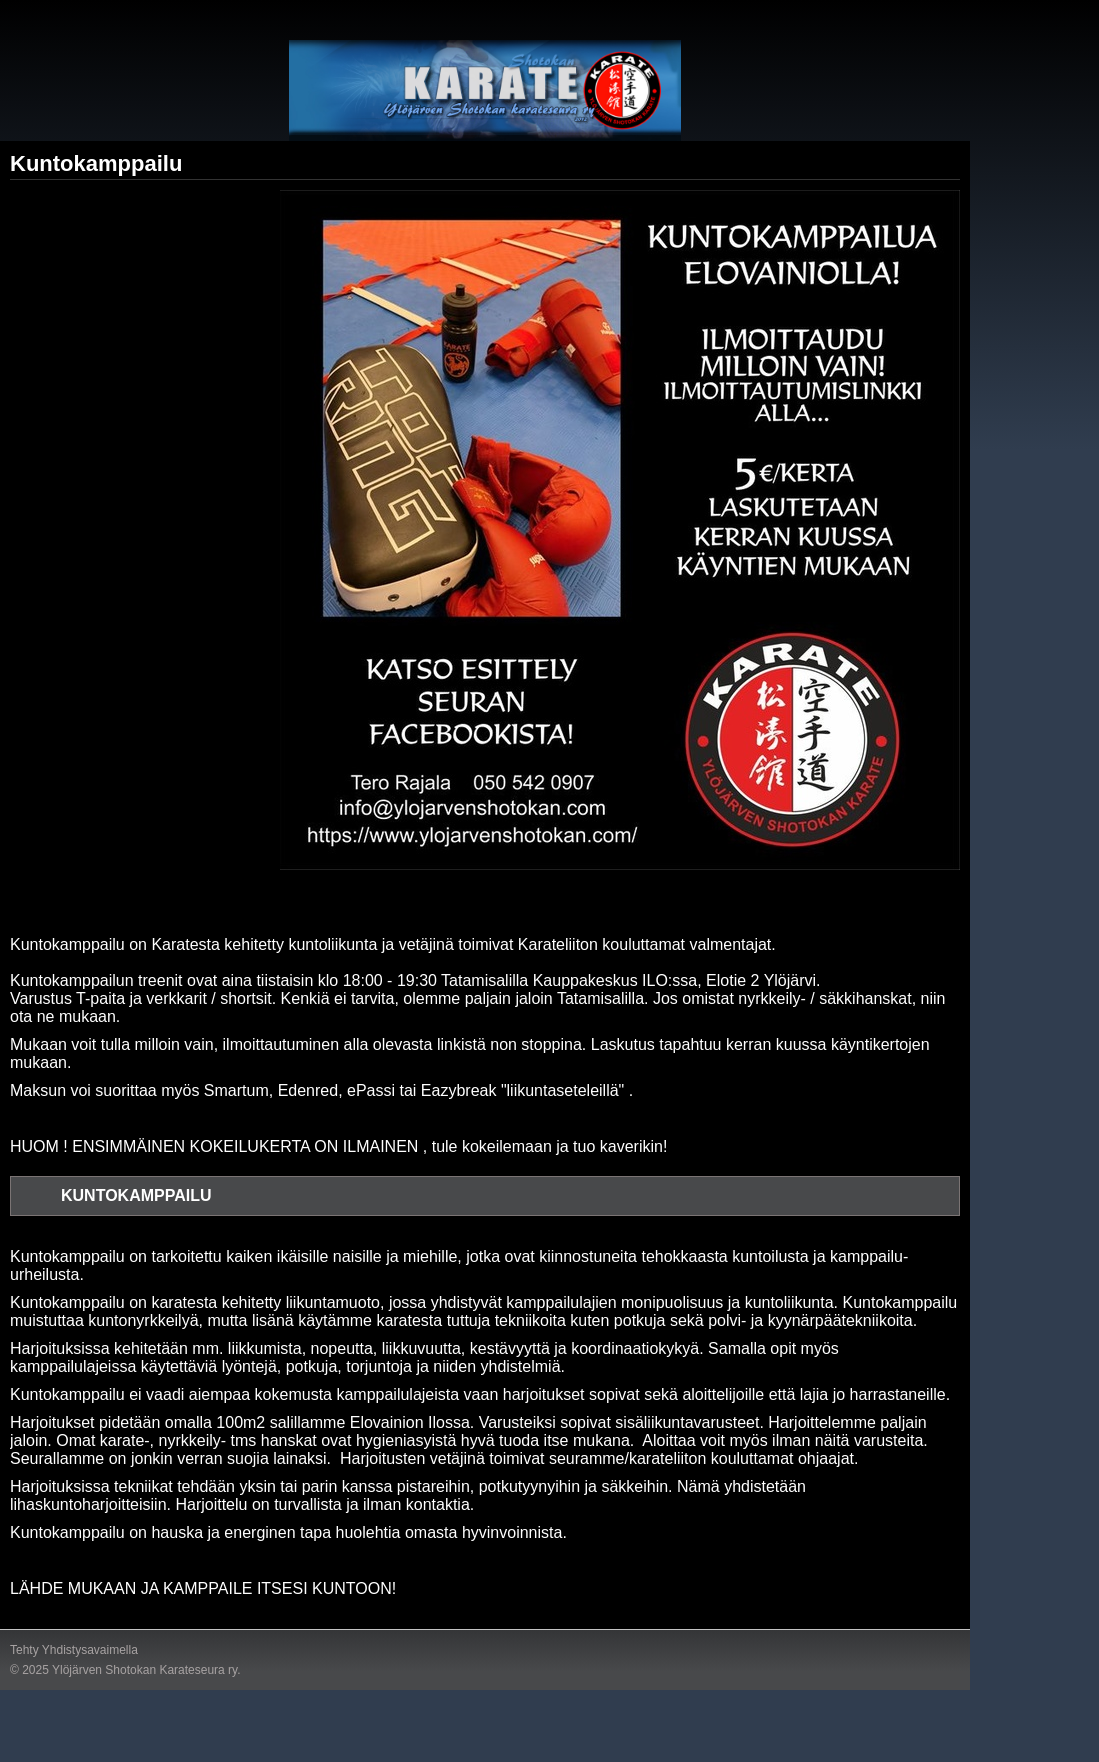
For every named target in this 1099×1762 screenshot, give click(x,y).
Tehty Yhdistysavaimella (74, 1650)
